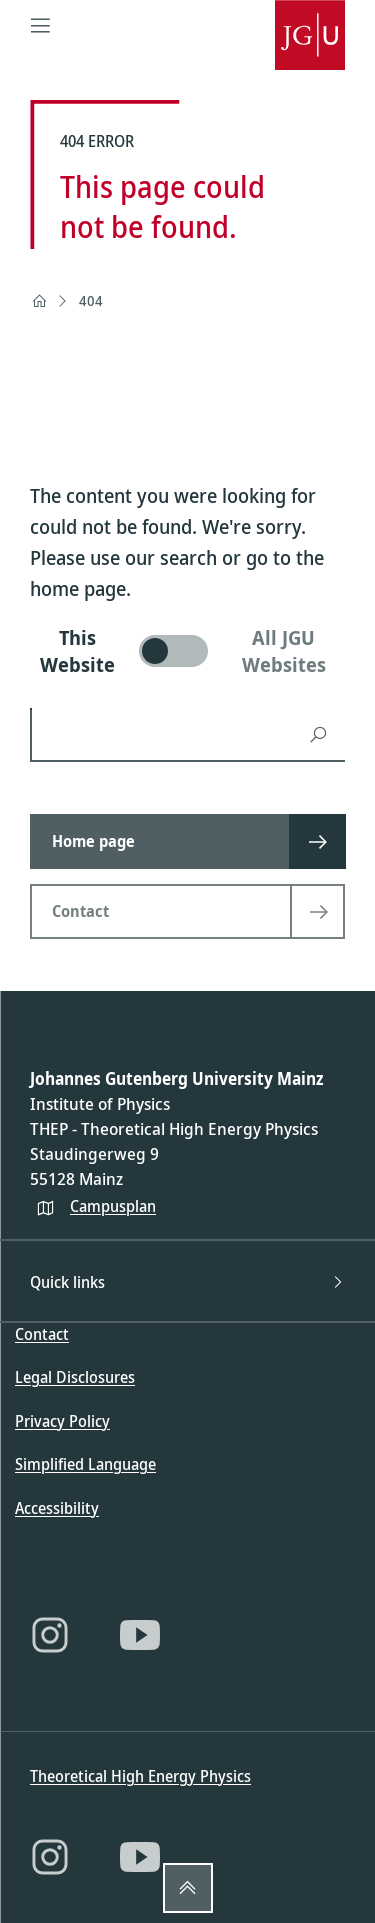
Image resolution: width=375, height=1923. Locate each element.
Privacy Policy (62, 1421)
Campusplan (113, 1206)
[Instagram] (50, 1635)
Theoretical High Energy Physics (140, 1776)
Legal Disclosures (75, 1377)
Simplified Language (85, 1464)
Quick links (187, 1282)
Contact (42, 1334)
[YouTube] (140, 1635)
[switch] (187, 651)
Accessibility (57, 1508)
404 (91, 300)
